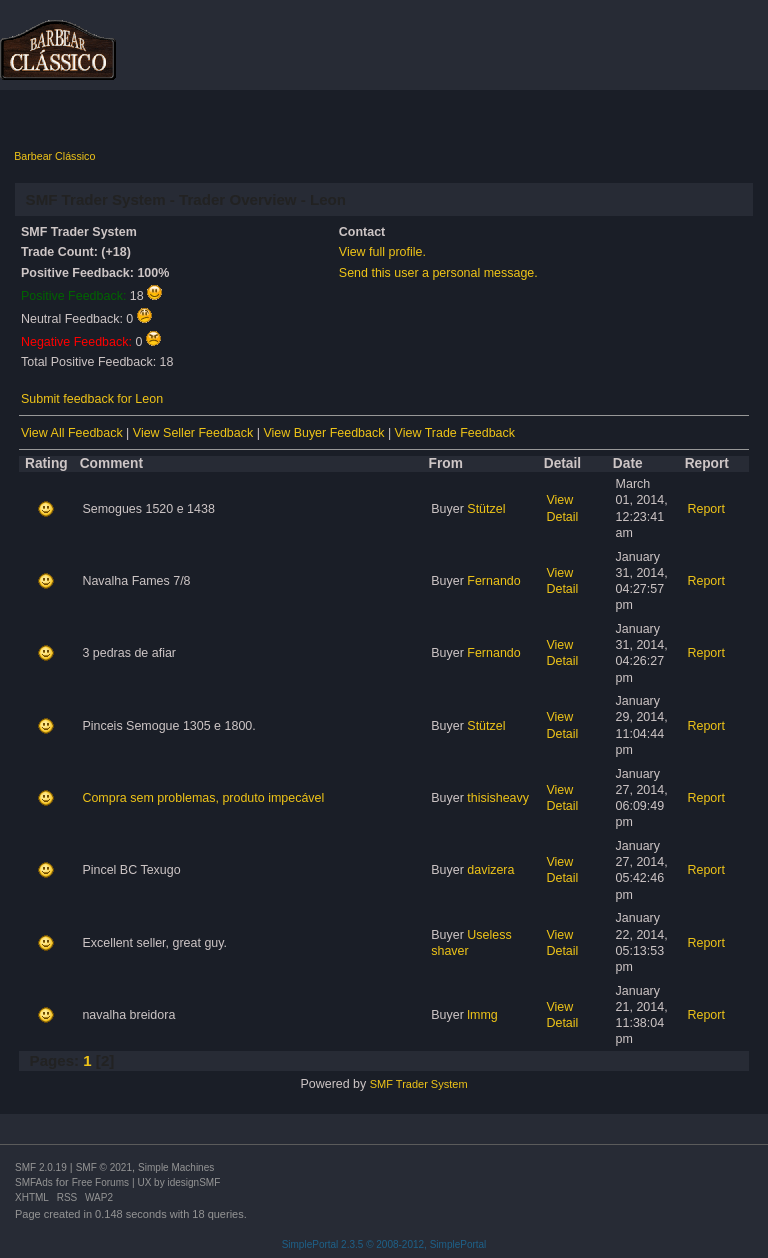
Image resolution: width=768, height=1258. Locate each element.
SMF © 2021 (104, 1167)
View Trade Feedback (455, 433)
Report (705, 509)
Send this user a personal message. (438, 273)
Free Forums (100, 1182)
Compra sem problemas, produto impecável (203, 798)
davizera (490, 870)
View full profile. (382, 252)
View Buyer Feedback (323, 433)
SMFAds (34, 1182)
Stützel (486, 509)
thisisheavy (498, 798)
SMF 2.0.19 (41, 1167)
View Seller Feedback (193, 433)
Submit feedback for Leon (92, 399)
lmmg (482, 1015)
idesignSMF (193, 1182)
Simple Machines (176, 1167)
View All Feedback (72, 433)
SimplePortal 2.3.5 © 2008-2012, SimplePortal (384, 1244)
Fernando (493, 581)
